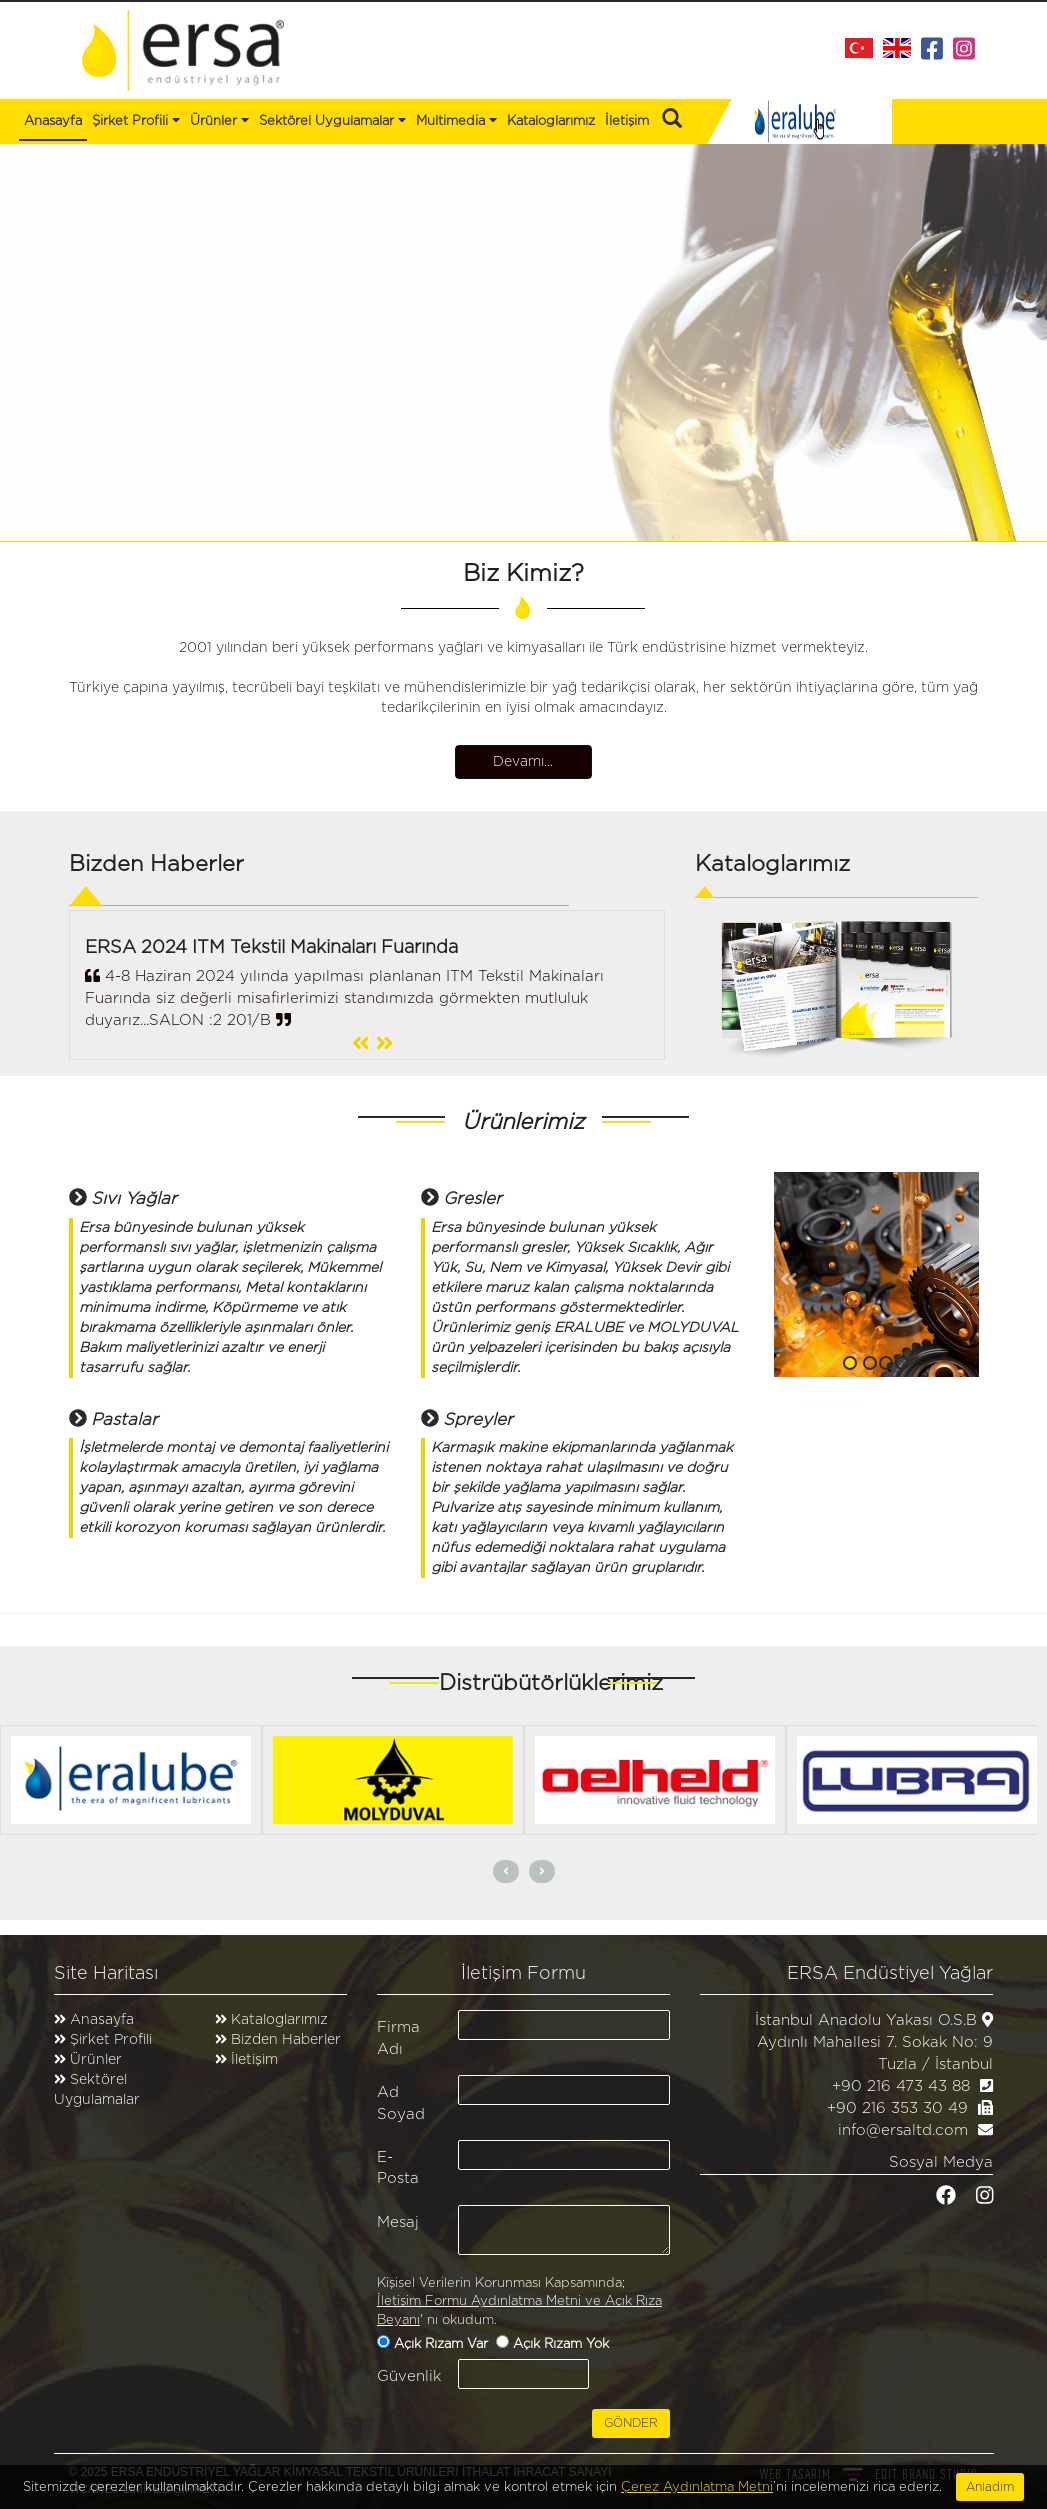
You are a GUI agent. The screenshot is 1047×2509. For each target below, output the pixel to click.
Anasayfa (53, 121)
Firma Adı (398, 2038)
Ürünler (96, 2060)
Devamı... (524, 762)
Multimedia (456, 120)
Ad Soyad (401, 2103)
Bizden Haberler (284, 2040)
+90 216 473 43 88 (901, 2086)
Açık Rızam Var (443, 2344)
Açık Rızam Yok (563, 2344)
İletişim (627, 121)
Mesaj (398, 2222)
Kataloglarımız (551, 121)
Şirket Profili (136, 120)
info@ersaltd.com (903, 2130)
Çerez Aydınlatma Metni (697, 2496)
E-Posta (398, 2168)
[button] (789, 1274)
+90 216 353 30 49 (897, 2108)
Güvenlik (409, 2376)
